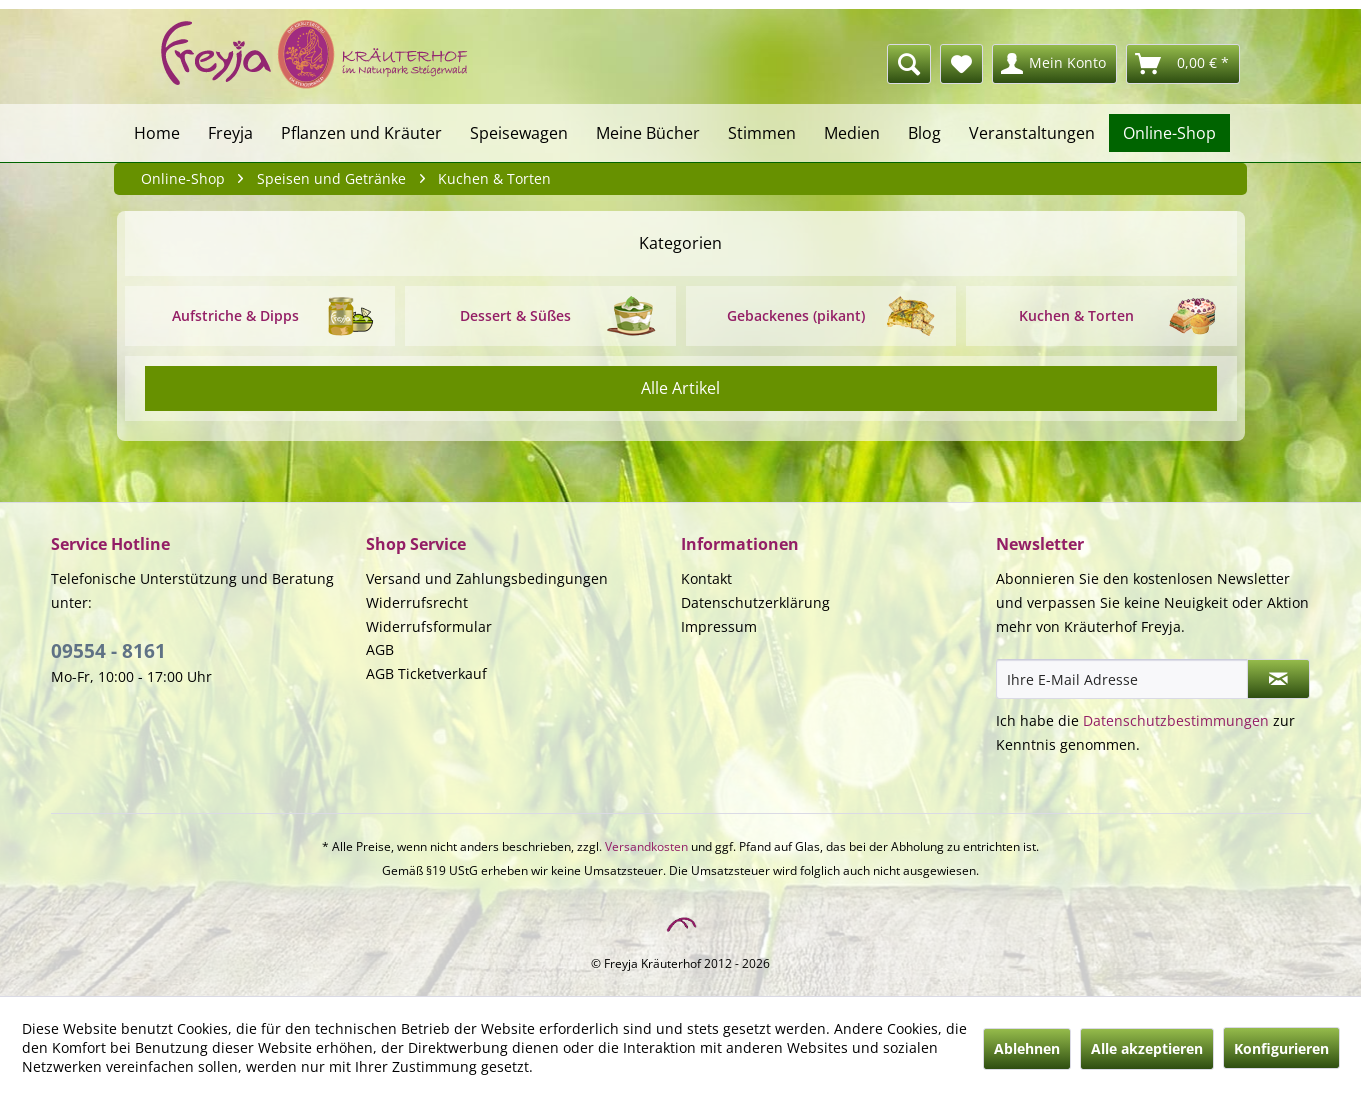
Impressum (719, 626)
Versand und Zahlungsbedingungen (487, 578)
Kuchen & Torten (1076, 315)
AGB (380, 649)
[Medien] (852, 133)
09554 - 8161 (108, 651)
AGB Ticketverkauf (426, 673)
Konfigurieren (1281, 1048)
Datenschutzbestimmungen (1176, 720)
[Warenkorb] (1183, 64)
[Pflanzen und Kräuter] (361, 133)
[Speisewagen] (519, 133)
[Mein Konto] (1054, 64)
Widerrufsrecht (417, 602)
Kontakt (706, 578)
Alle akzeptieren (1147, 1048)
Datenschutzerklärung (755, 602)
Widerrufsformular (429, 626)
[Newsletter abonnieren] (1278, 679)
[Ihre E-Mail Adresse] (1122, 679)
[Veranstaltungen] (1032, 133)
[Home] (157, 133)
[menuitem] (801, 64)
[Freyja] (230, 133)
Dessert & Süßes (515, 315)
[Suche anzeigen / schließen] (909, 64)
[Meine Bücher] (648, 133)
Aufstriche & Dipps (235, 315)
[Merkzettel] (961, 64)
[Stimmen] (762, 133)
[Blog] (924, 133)
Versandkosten (646, 846)
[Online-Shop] (1169, 133)
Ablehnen (1027, 1048)
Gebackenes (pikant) (796, 315)
